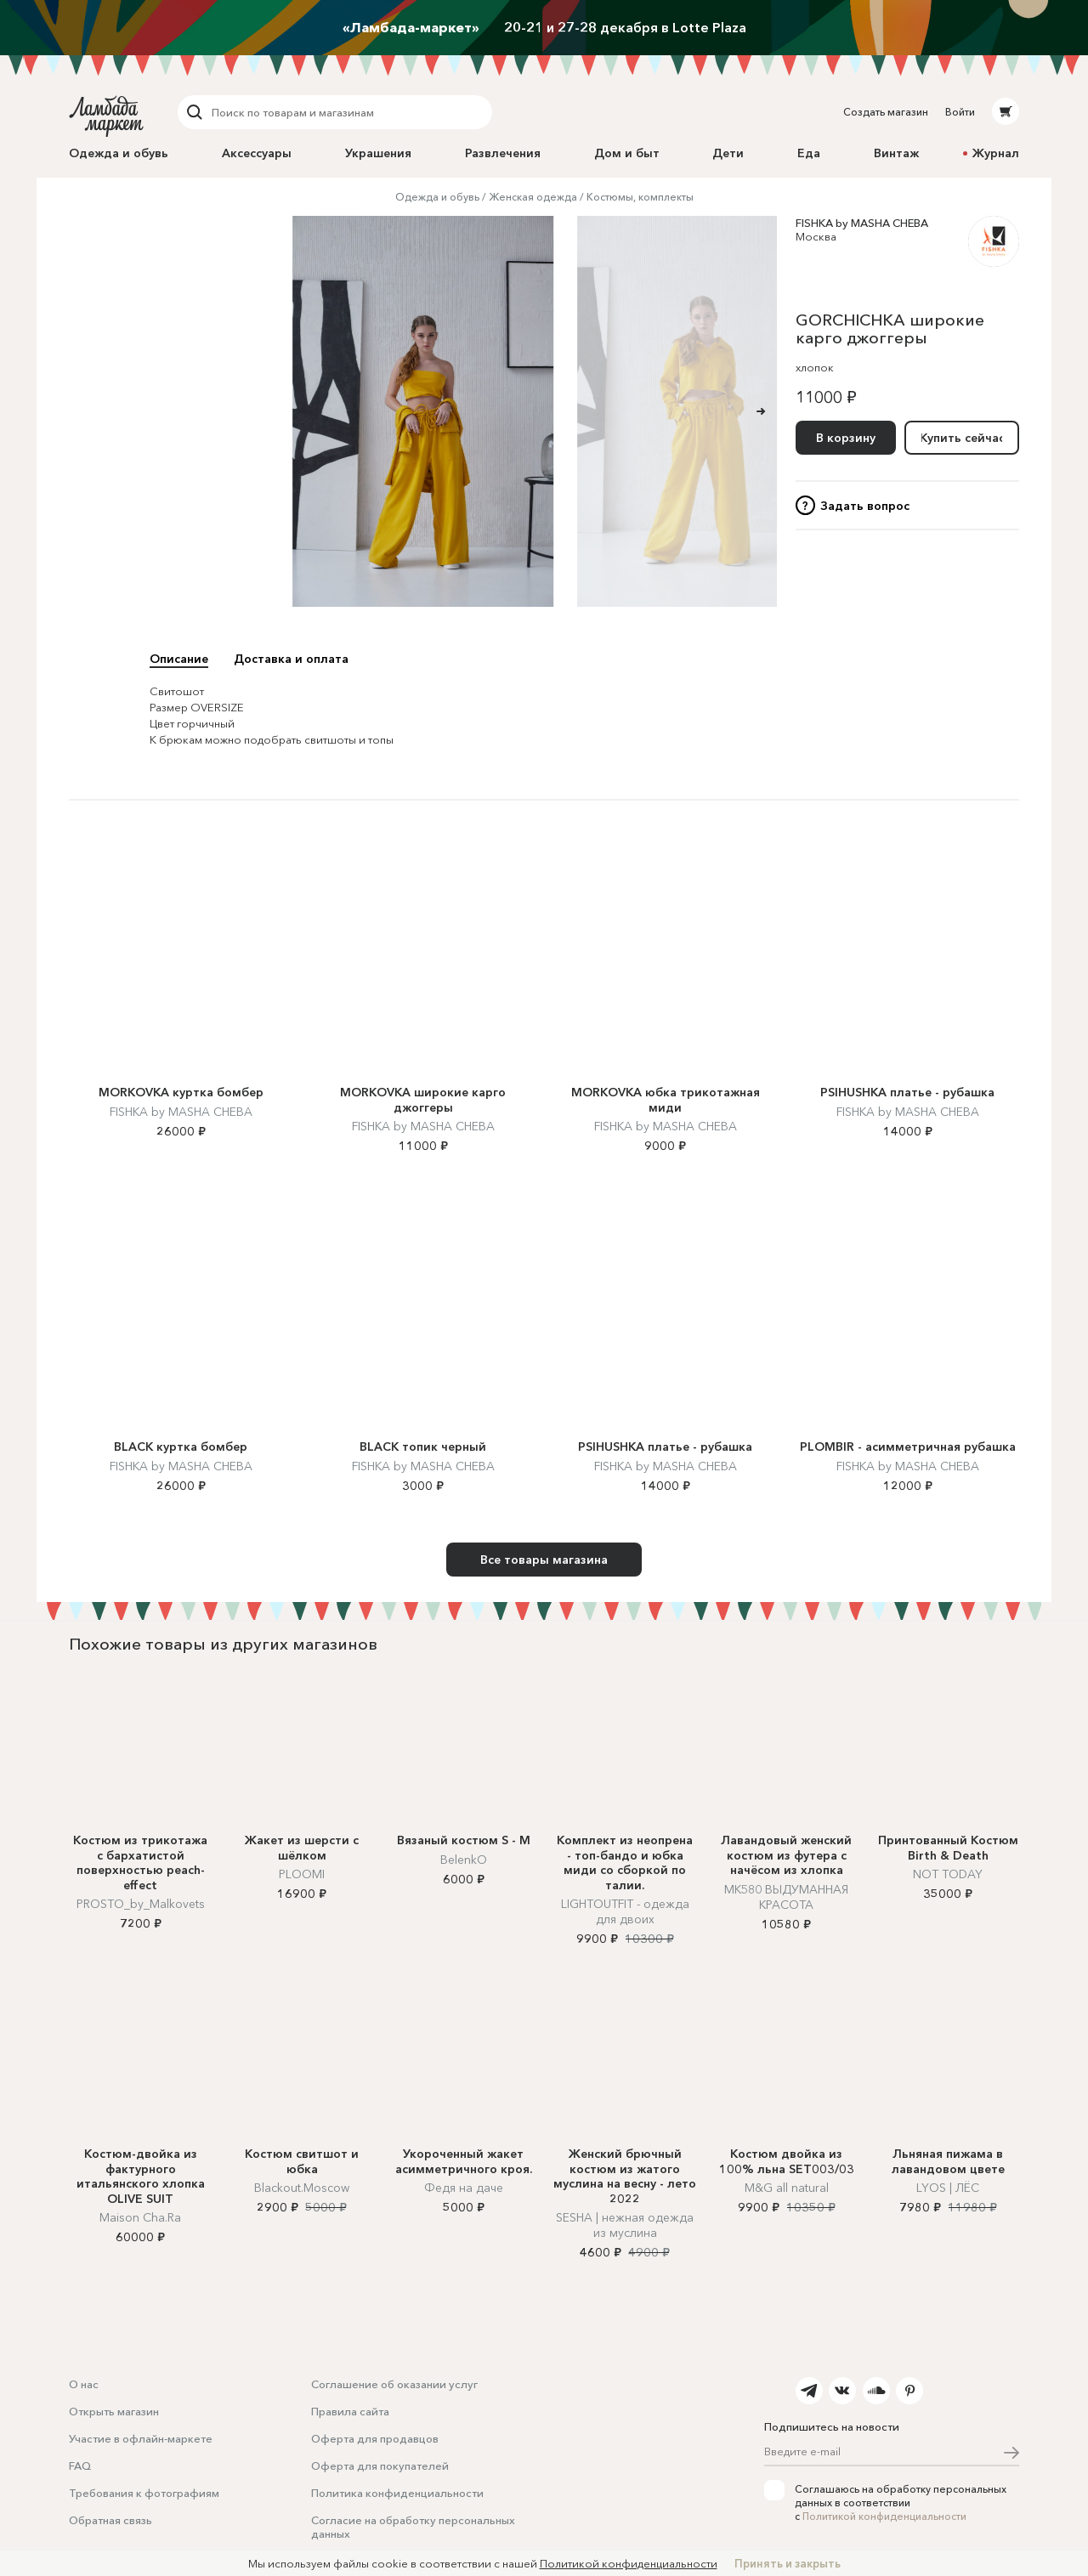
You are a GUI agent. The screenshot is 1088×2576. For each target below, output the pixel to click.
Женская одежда (533, 196)
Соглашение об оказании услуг (394, 2384)
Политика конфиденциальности (397, 2493)
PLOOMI (302, 1874)
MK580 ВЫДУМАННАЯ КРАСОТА (786, 1897)
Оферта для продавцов (375, 2438)
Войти (960, 111)
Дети (728, 153)
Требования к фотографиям (144, 2493)
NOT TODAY (948, 1874)
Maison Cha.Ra (140, 2217)
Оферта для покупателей (380, 2465)
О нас (84, 2384)
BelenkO (463, 1859)
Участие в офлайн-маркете (140, 2438)
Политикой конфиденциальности (884, 2516)
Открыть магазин (114, 2411)
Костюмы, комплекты (640, 196)
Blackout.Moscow (301, 2187)
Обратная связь (110, 2520)
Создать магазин (885, 111)
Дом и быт (627, 153)
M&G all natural (787, 2187)
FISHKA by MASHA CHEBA (862, 222)
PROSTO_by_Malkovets (140, 1903)
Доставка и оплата (291, 658)
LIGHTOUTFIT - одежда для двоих (625, 1911)
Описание (179, 658)
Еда (808, 153)
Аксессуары (257, 153)
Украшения (378, 153)
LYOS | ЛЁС (947, 2187)
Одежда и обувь (118, 153)
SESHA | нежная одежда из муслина (625, 2225)
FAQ (80, 2465)
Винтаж (896, 153)
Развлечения (503, 153)
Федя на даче (463, 2187)
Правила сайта (350, 2411)
